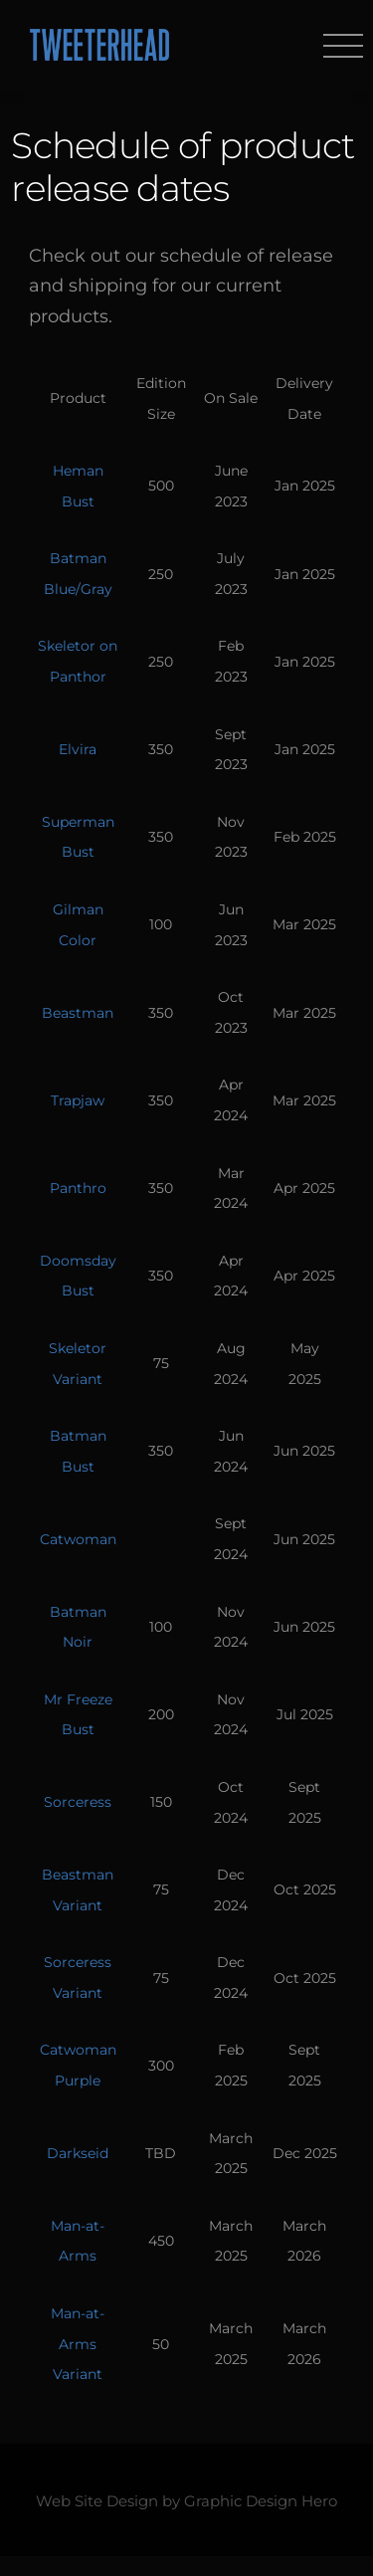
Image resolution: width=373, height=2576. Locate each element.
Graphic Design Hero (260, 2501)
